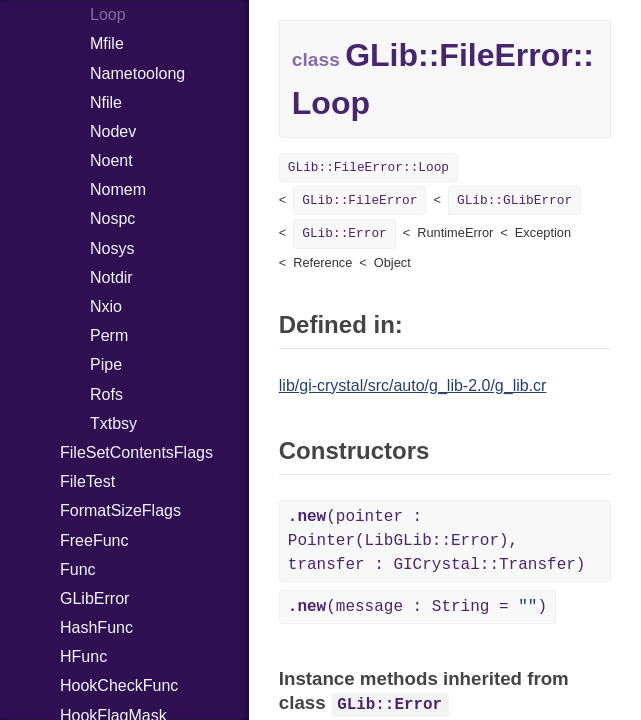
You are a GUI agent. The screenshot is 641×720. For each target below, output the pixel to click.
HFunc (83, 656)
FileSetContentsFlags (136, 452)
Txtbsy (113, 423)
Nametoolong (137, 73)
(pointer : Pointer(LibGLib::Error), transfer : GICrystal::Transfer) (437, 541)
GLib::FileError (359, 200)
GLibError (94, 598)
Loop (108, 14)
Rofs (106, 394)
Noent (111, 160)
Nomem (118, 189)
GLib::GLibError (514, 200)
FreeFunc (94, 540)
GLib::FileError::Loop (368, 167)
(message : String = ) (417, 607)
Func (78, 569)
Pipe (106, 364)
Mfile (107, 43)
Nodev (113, 131)
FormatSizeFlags (120, 510)
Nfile (106, 102)
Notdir (111, 277)
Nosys (112, 248)
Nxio (106, 306)
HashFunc (96, 627)
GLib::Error (344, 233)
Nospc (112, 218)
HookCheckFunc (119, 685)
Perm (109, 335)
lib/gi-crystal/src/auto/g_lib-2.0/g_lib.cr (413, 385)
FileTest (87, 481)
